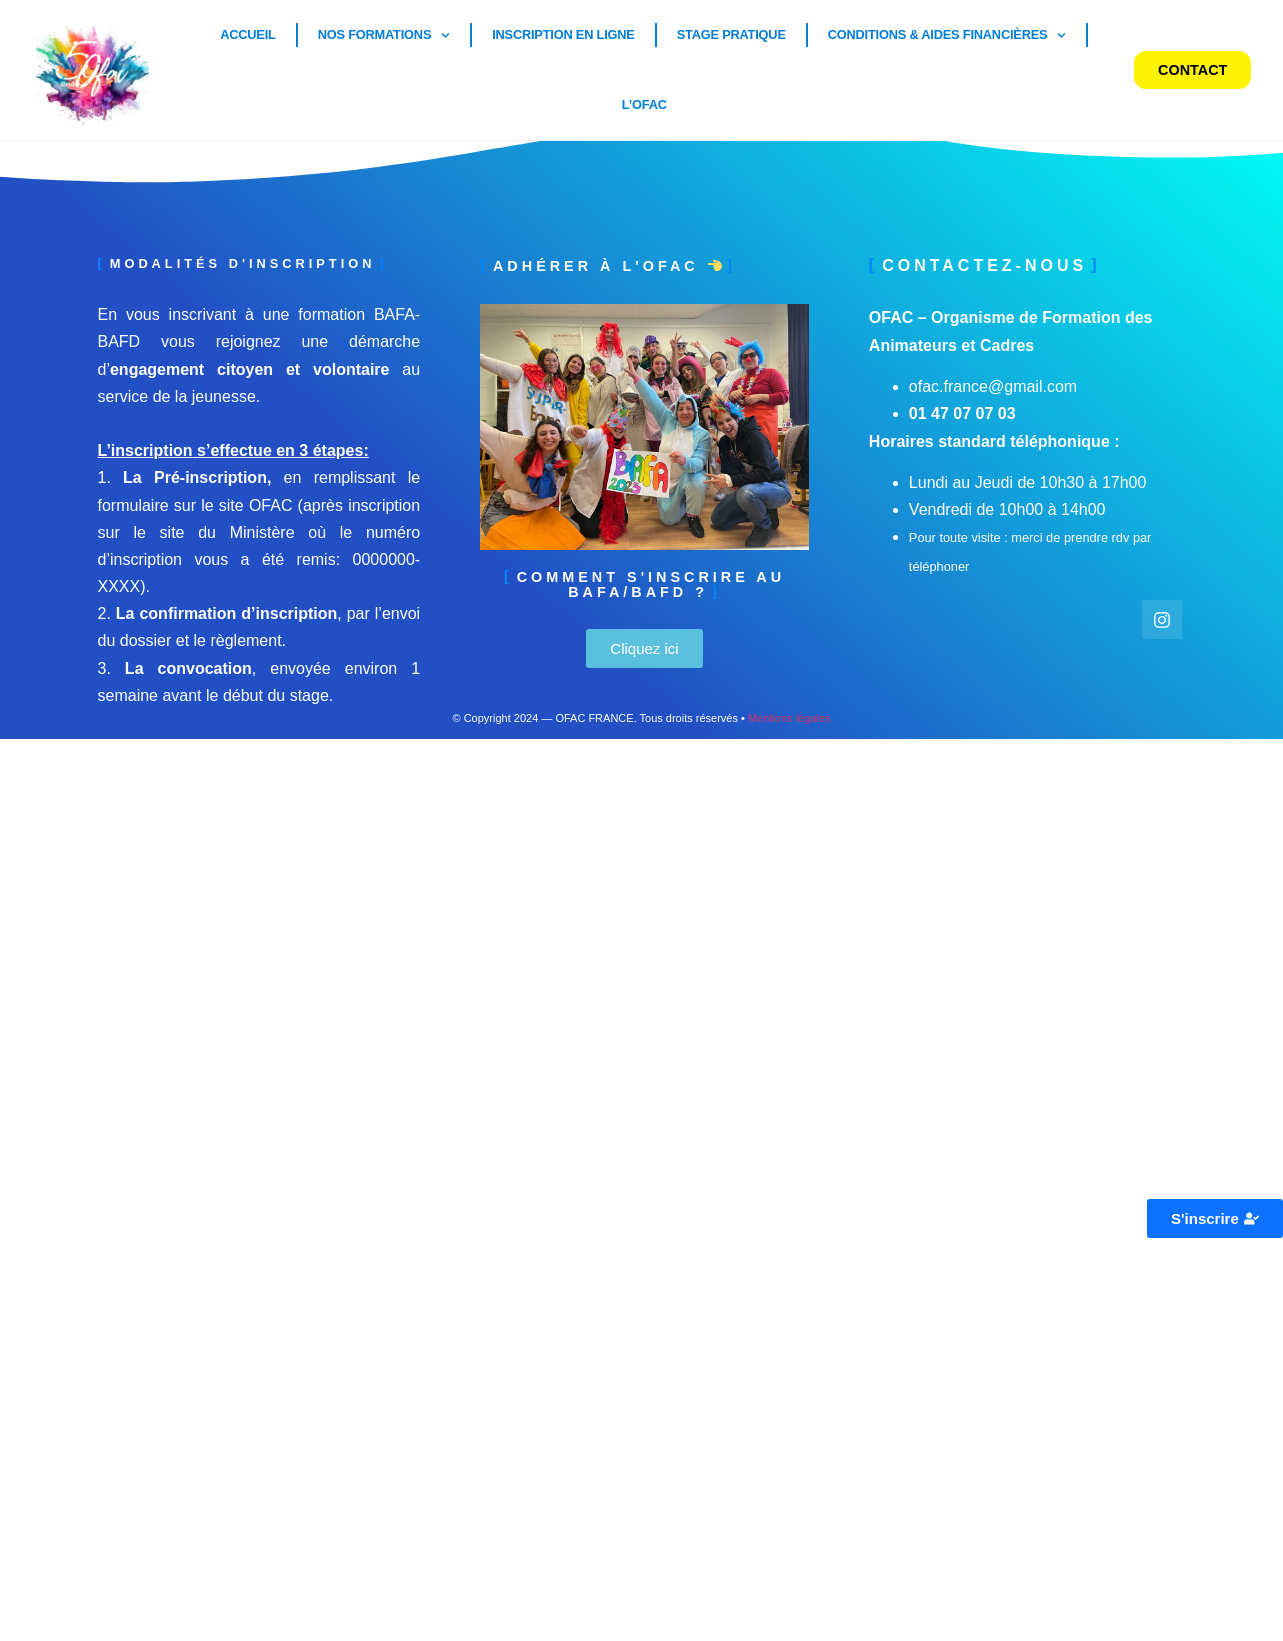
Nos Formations (384, 35)
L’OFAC (644, 104)
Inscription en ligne (563, 34)
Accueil (247, 34)
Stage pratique (731, 34)
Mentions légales (789, 718)
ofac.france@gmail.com (993, 386)
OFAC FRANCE (594, 718)
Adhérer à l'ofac (607, 266)
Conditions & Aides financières (947, 35)
